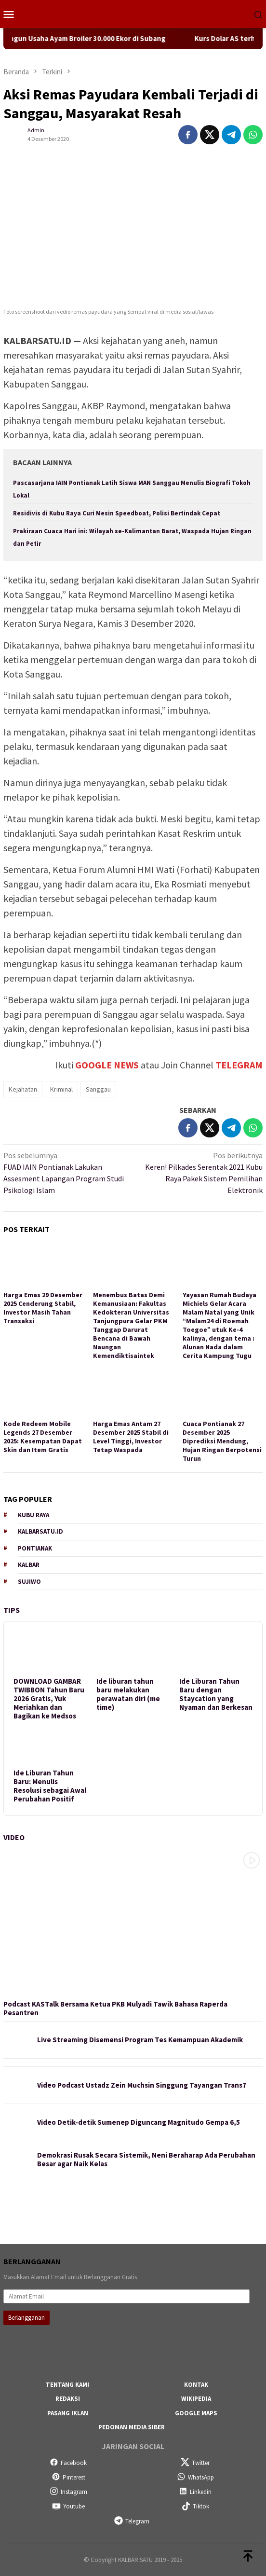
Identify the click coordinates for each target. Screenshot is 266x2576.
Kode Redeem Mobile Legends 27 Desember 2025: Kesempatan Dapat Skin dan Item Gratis (42, 1436)
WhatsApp (195, 2477)
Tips (11, 1610)
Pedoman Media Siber (131, 2427)
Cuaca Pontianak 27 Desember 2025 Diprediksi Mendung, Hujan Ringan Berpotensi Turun (222, 1441)
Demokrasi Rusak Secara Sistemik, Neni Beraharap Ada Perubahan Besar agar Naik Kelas (146, 2159)
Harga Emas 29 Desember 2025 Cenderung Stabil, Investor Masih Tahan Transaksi (42, 1307)
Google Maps (196, 2413)
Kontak (196, 2385)
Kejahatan (23, 1089)
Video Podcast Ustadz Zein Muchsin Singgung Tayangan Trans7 (141, 2085)
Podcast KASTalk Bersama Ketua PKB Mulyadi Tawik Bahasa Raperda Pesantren (115, 2008)
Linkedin (195, 2492)
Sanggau (98, 1089)
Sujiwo (29, 1582)
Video (14, 1837)
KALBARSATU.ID (40, 1531)
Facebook (68, 2463)
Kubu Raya (33, 1515)
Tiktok (195, 2506)
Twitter (195, 2463)
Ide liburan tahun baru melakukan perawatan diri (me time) (128, 1694)
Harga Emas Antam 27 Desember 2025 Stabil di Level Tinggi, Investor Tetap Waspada (131, 1436)
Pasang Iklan (67, 2413)
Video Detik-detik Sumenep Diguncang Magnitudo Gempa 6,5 (138, 2122)
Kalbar (29, 1565)
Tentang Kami (67, 2385)
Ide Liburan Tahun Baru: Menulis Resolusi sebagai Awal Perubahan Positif (49, 1786)
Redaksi (67, 2399)
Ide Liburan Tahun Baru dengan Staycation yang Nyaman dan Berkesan (216, 1694)
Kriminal (61, 1089)
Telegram (131, 2521)
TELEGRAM (239, 1065)
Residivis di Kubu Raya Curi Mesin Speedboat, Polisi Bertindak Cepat (116, 513)
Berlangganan (26, 2317)
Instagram (68, 2492)
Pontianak (35, 1548)
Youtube (68, 2506)
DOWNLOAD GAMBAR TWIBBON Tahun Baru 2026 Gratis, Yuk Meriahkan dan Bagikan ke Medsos (48, 1698)
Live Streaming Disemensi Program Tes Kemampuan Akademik (140, 2040)
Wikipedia (196, 2399)
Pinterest (68, 2477)
